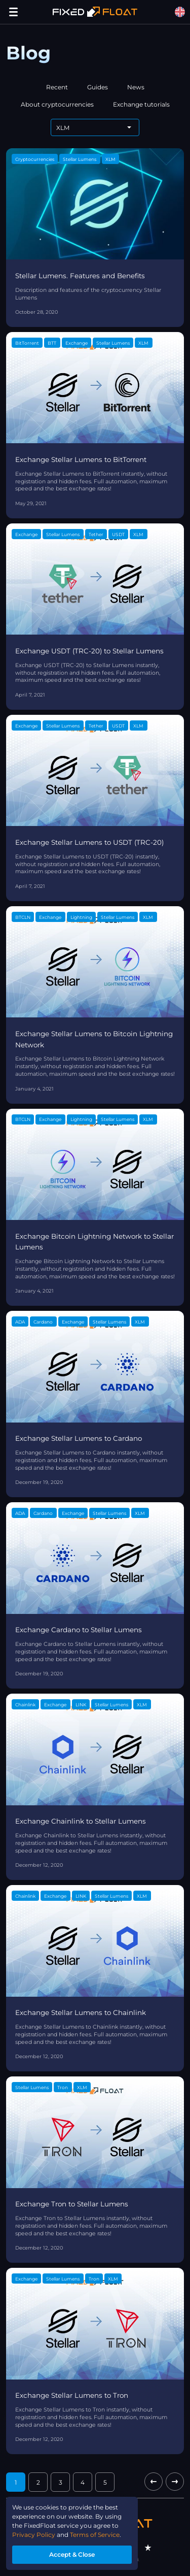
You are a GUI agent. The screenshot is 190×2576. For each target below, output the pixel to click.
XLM (110, 159)
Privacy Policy (33, 2534)
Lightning (81, 917)
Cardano (43, 1322)
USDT (118, 534)
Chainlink (25, 1704)
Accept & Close (72, 2554)
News (135, 87)
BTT (52, 343)
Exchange (76, 343)
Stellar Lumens (79, 159)
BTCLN (22, 917)
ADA (20, 1322)
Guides (97, 87)
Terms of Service (95, 2534)
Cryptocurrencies (34, 159)
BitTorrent (27, 343)
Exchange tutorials (141, 104)
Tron (62, 2087)
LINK (80, 1704)
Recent (57, 87)
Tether (96, 534)
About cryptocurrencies (57, 104)
